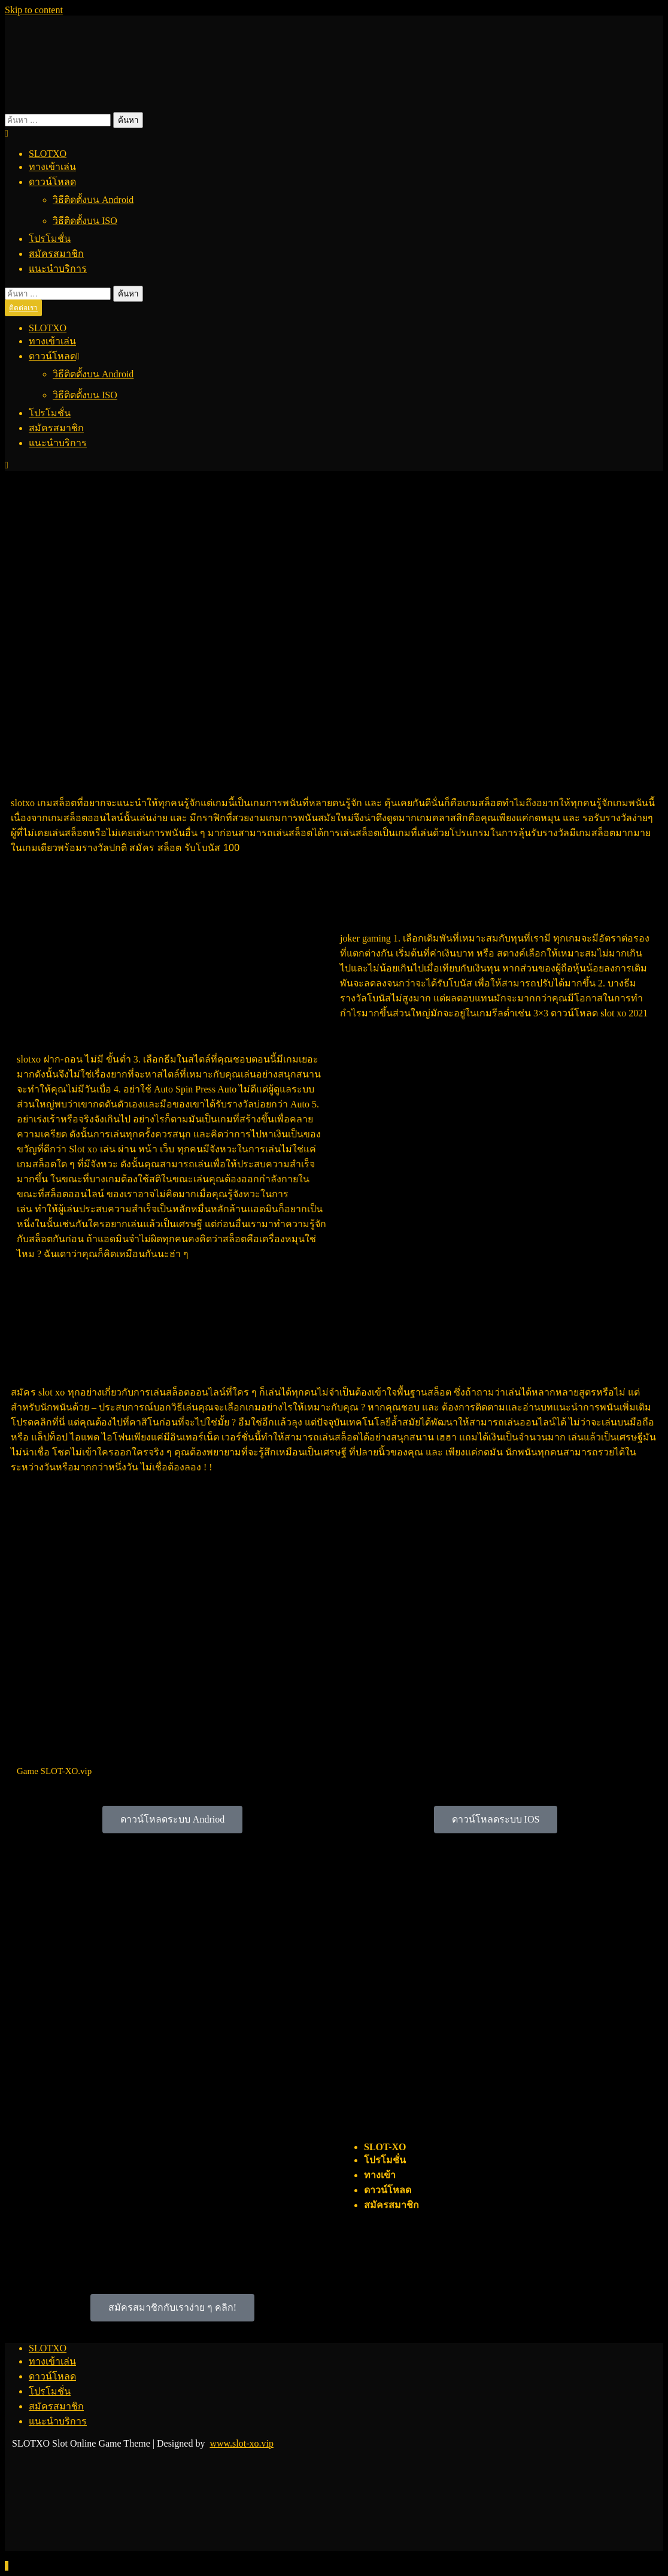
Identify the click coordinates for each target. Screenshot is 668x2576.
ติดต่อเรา (23, 308)
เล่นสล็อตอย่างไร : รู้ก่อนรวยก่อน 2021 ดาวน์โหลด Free (144, 2108)
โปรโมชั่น (50, 239)
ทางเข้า (380, 2175)
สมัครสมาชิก (56, 254)
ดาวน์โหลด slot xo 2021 (599, 1013)
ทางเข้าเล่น (52, 167)
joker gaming (365, 938)
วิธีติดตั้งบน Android (93, 200)
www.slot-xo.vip (241, 2443)
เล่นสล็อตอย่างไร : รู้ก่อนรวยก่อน (441, 902)
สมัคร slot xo (38, 1392)
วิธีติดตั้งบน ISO (85, 221)
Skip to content (34, 10)
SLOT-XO (385, 2147)
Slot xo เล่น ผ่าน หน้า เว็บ (121, 1149)
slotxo (23, 803)
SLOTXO (47, 154)
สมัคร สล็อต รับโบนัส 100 (184, 848)
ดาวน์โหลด (52, 182)
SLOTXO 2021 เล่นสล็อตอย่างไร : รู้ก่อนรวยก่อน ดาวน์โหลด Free (213, 766)
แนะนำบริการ (58, 269)
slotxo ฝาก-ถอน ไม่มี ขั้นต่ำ (74, 1059)
